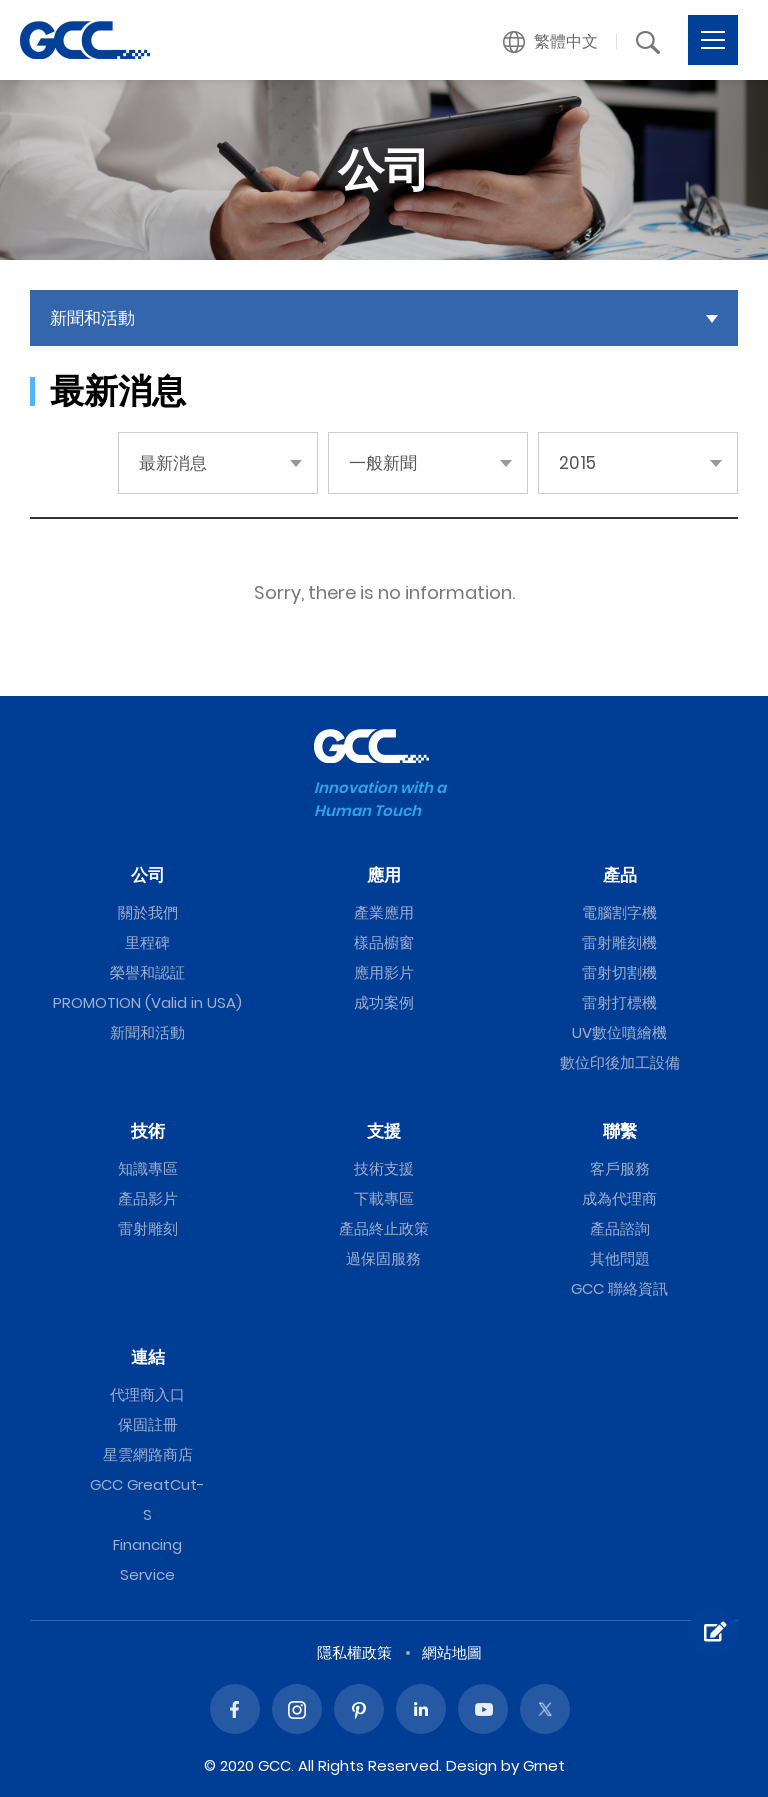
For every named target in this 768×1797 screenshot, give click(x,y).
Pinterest (359, 1709)
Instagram (297, 1709)
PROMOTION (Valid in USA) (147, 1002)
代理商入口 (147, 1394)
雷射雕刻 (148, 1228)
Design (471, 1765)
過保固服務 (383, 1258)
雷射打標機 (619, 1002)
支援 (384, 1131)
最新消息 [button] (173, 463)
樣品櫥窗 (384, 942)
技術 (148, 1131)
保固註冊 (148, 1424)
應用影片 (384, 972)
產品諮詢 (620, 1228)
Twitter (545, 1709)
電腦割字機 (619, 912)
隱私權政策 (354, 1652)
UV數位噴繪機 (619, 1032)
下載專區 (384, 1198)
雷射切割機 (619, 972)
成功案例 (384, 1002)
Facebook (235, 1709)
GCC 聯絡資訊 (619, 1288)
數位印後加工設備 (620, 1062)
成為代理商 (619, 1198)
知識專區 (148, 1168)
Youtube (483, 1709)
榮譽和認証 (147, 972)
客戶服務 (620, 1168)
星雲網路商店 (148, 1454)
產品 (620, 875)
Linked (421, 1709)
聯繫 (620, 1131)
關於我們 (148, 912)
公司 (148, 875)
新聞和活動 (147, 1032)
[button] (551, 42)
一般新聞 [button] (383, 463)
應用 (384, 875)
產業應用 (384, 912)
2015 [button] (577, 463)
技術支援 (384, 1168)
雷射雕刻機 (619, 942)
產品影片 (148, 1198)
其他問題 (620, 1258)
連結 (148, 1357)
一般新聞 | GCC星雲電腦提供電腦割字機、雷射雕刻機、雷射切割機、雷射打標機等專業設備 (85, 40)
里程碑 (147, 942)
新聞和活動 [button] (92, 318)
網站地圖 (452, 1652)
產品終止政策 (384, 1228)
